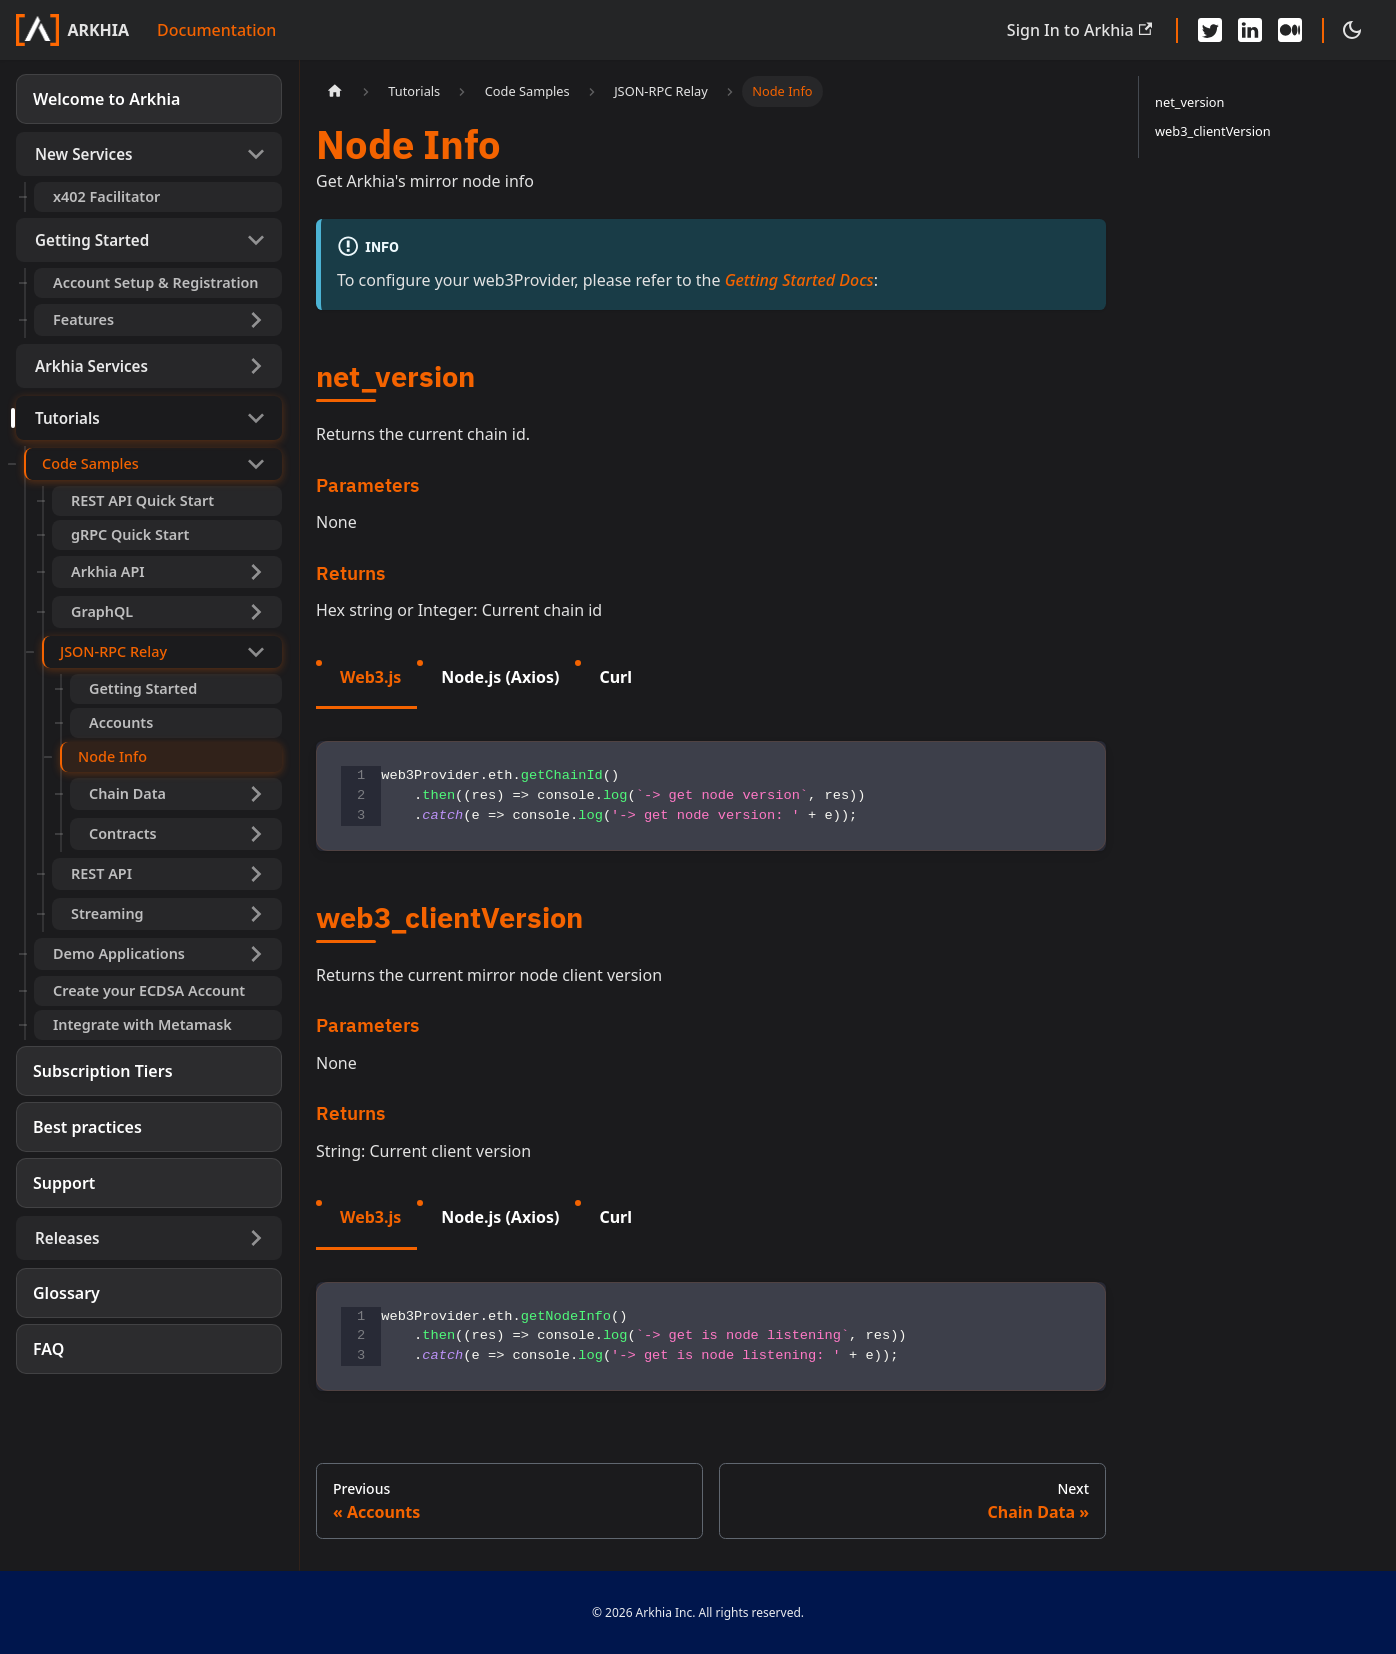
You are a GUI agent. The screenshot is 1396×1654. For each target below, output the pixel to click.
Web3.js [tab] (370, 677)
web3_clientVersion (1213, 131)
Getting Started (92, 240)
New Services (84, 154)
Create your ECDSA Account (149, 990)
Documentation (216, 30)
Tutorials (67, 418)
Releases (67, 1238)
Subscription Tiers (103, 1071)
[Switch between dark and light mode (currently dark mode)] (1352, 30)
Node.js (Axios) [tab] (500, 677)
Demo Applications (119, 953)
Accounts (121, 722)
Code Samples (90, 463)
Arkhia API (108, 571)
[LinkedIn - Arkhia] (1250, 30)
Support (64, 1183)
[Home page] (335, 91)
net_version (1190, 102)
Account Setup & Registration (156, 282)
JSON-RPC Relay (113, 651)
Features (83, 319)
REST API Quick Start (142, 500)
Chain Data (127, 793)
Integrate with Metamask (142, 1024)
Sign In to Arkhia (1079, 30)
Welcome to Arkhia (106, 99)
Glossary (66, 1293)
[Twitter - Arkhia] (1210, 30)
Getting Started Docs (799, 280)
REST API (101, 873)
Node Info (112, 756)
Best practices (87, 1127)
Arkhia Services (91, 366)
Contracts (123, 833)
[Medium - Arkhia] (1290, 30)
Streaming (107, 913)
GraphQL (102, 611)
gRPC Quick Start (130, 534)
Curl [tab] (615, 677)
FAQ (48, 1349)
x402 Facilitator (106, 196)
